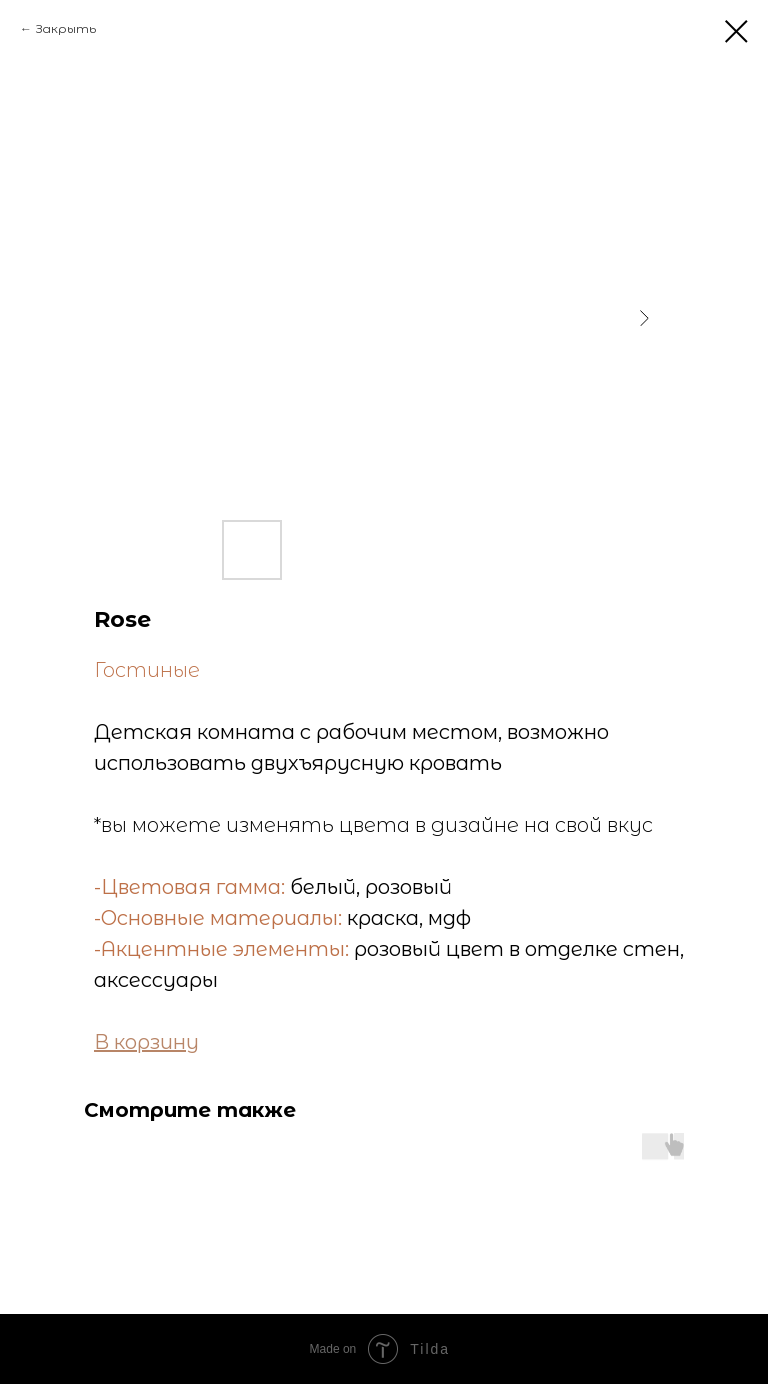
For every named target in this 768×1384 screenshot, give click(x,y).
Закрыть (65, 28)
